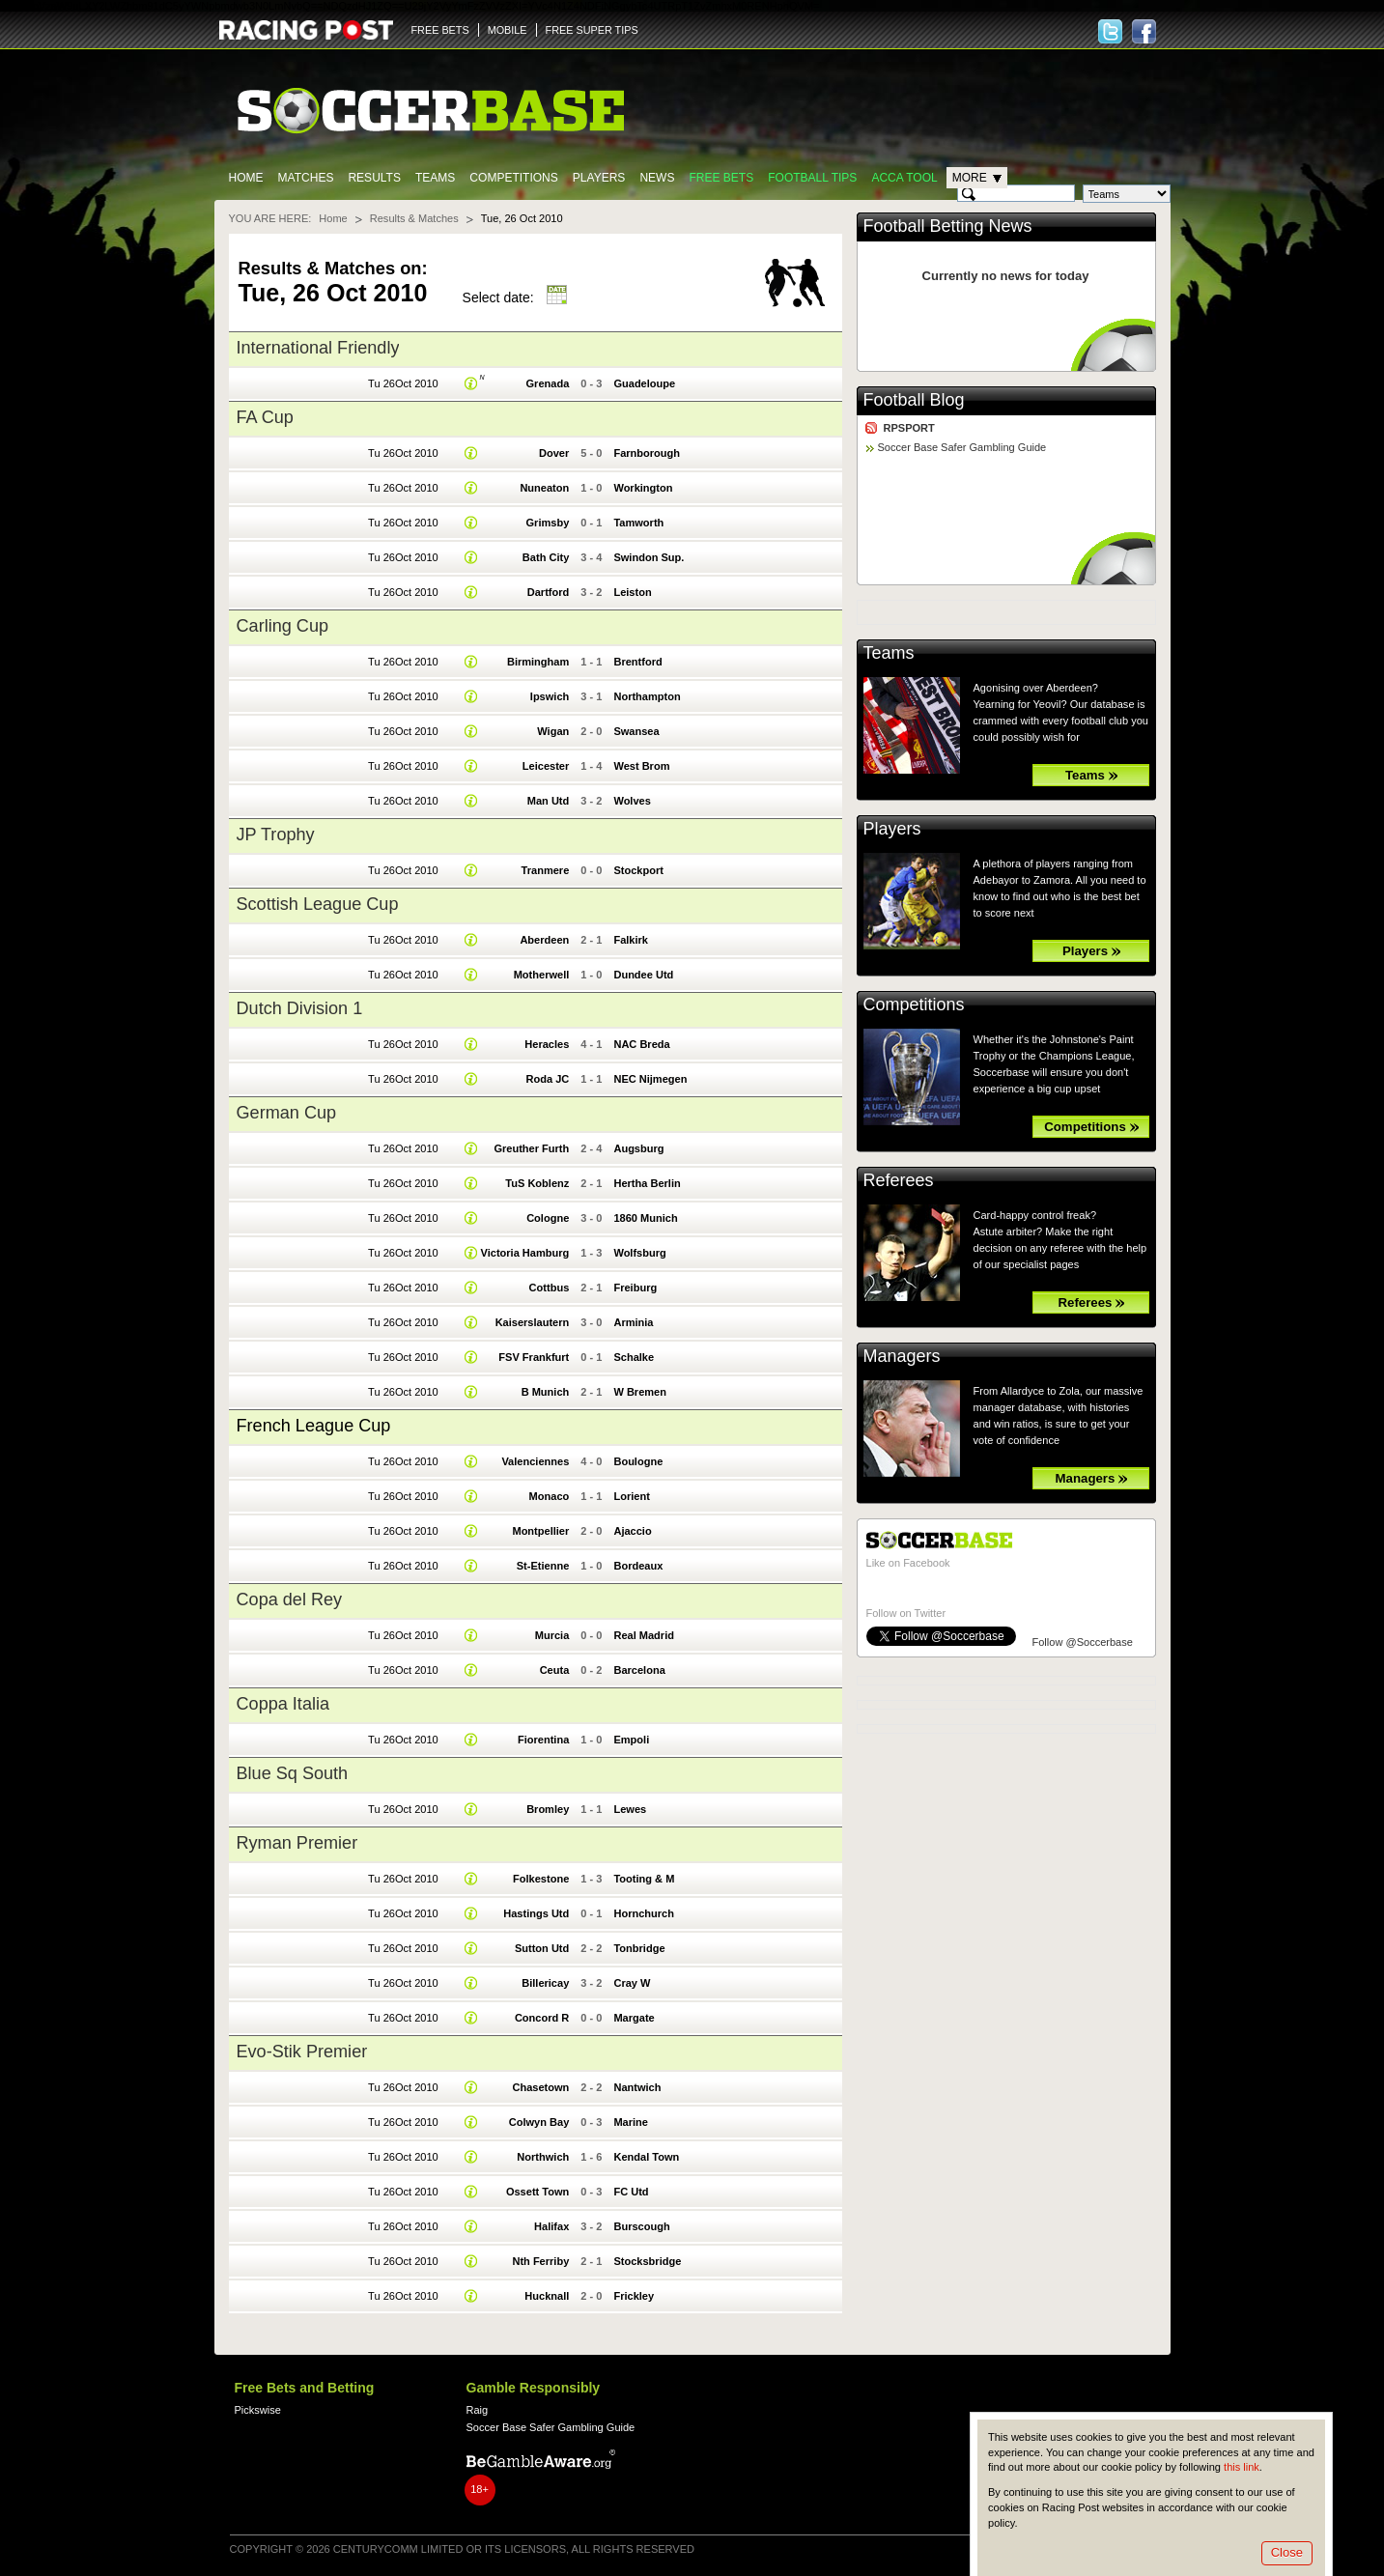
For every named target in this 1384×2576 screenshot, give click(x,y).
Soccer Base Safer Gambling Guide (962, 447)
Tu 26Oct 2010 (403, 383)
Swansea (636, 731)
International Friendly (318, 347)
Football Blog (914, 400)
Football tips (812, 177)
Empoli (631, 1739)
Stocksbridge (647, 2261)
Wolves (631, 801)
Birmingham (538, 661)
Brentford (637, 661)
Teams (435, 177)
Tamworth (638, 522)
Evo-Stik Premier (302, 2051)
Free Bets (721, 177)
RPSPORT (909, 428)
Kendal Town (646, 2157)
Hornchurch (643, 1913)
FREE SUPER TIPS (592, 30)
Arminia (633, 1322)
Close (1287, 2552)
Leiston (632, 592)
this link (1241, 2467)
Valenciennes (535, 1461)
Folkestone (541, 1878)
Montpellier (540, 1531)
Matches (306, 177)
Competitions (513, 177)
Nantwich (637, 2087)
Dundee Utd (643, 974)
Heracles (546, 1044)
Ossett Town (537, 2191)
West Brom (641, 766)
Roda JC (548, 1079)
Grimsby (548, 522)
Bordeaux (638, 1565)
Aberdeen (544, 940)
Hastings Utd (536, 1913)
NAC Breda (641, 1044)
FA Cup (265, 417)
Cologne (547, 1218)
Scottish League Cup (318, 904)
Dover (554, 453)
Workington (642, 488)
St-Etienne (543, 1565)
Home (246, 177)
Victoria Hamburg (525, 1253)
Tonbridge (638, 1948)
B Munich (546, 1392)
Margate (633, 2018)
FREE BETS (440, 30)
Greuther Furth (531, 1148)
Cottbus (549, 1287)
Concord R (542, 2018)
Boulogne (638, 1461)
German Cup (287, 1112)
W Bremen (639, 1392)
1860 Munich (645, 1218)
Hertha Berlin (646, 1183)
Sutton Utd (542, 1948)
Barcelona (638, 1670)
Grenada (548, 383)
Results (374, 177)
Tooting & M (643, 1878)
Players (599, 177)
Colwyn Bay (539, 2122)
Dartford (548, 592)
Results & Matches (414, 218)
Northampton (646, 696)
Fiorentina (543, 1739)
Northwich (543, 2157)
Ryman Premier (297, 1843)
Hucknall (546, 2296)
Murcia (552, 1635)
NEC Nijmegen (650, 1079)
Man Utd (548, 801)
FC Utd (630, 2191)
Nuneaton (544, 488)
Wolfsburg (639, 1253)
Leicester (546, 766)
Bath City (546, 557)
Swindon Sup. (648, 557)
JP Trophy (276, 834)
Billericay (545, 1983)
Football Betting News (947, 226)
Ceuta (555, 1670)
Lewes (629, 1809)
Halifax (551, 2226)
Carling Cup (283, 626)
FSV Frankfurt (533, 1357)
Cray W (631, 1983)
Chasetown (540, 2087)
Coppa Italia (283, 1703)
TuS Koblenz (537, 1183)
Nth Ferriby (540, 2261)
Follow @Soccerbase (1082, 1642)
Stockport (638, 870)
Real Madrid (643, 1635)
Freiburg (635, 1287)
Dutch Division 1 (300, 1008)
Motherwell (542, 974)
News (656, 177)
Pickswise (258, 2410)
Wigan (553, 731)
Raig (477, 2410)
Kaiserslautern (532, 1322)
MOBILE (507, 30)
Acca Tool (904, 177)
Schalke (633, 1357)
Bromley (547, 1809)
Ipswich (549, 696)
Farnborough (646, 453)
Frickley (633, 2296)
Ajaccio (632, 1531)
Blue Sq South (293, 1773)
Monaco (549, 1496)
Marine (630, 2122)
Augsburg (638, 1148)
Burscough (641, 2226)
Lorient (631, 1496)
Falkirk (630, 940)
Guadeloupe (644, 383)
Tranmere (546, 870)
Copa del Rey (290, 1599)
